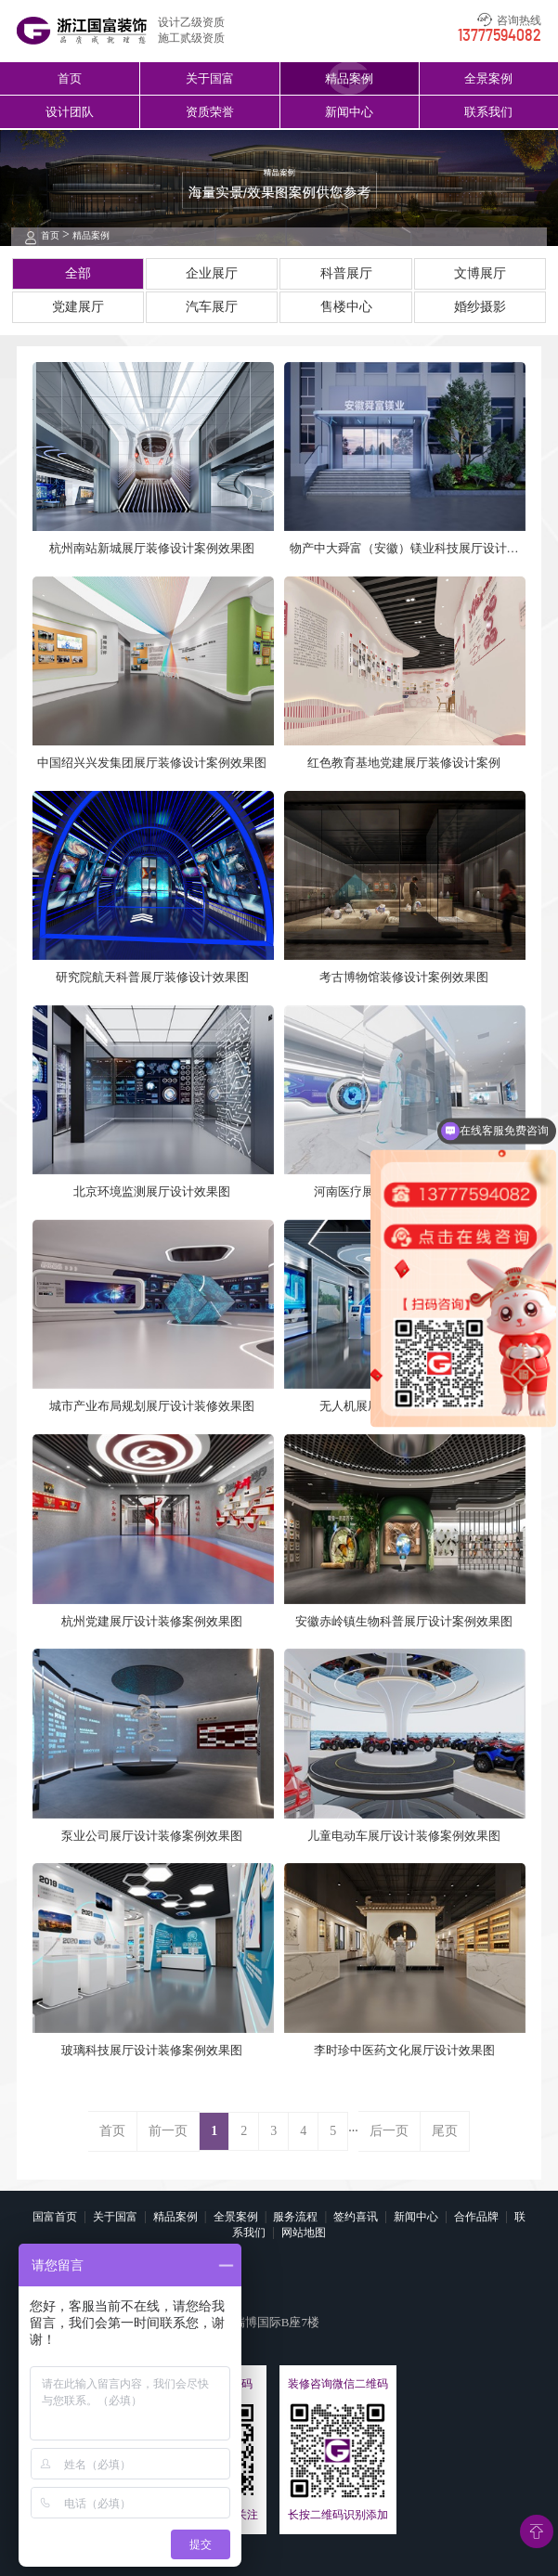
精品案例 (349, 78)
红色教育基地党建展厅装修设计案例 (403, 763)
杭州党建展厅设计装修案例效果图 (151, 1621)
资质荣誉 (210, 112)
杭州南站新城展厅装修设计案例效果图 (151, 548)
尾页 (445, 2131)
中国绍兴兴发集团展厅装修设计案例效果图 (151, 763)
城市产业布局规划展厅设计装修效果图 (151, 1406)
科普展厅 (346, 273)
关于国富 (210, 78)
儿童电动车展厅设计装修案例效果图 (403, 1836)
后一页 (389, 2131)
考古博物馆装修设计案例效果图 (403, 977)
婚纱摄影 (480, 307)
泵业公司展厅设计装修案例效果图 (151, 1836)
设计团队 (69, 112)
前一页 (168, 2131)
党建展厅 (78, 307)
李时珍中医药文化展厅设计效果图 (404, 2050)
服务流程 (295, 2216)
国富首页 (54, 2216)
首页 (70, 78)
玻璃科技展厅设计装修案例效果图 (151, 2050)
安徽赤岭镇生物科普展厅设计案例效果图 (404, 1621)
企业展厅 (212, 273)
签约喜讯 (355, 2216)
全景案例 (488, 78)
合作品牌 (476, 2216)
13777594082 (499, 36)
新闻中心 (349, 112)
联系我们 (488, 112)
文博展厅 (480, 273)
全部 (78, 273)
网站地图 (303, 2232)
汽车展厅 (212, 307)
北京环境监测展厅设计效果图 (151, 1191)
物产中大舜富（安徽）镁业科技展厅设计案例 (404, 549)
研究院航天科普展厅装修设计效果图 (152, 977)
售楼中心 (346, 307)
